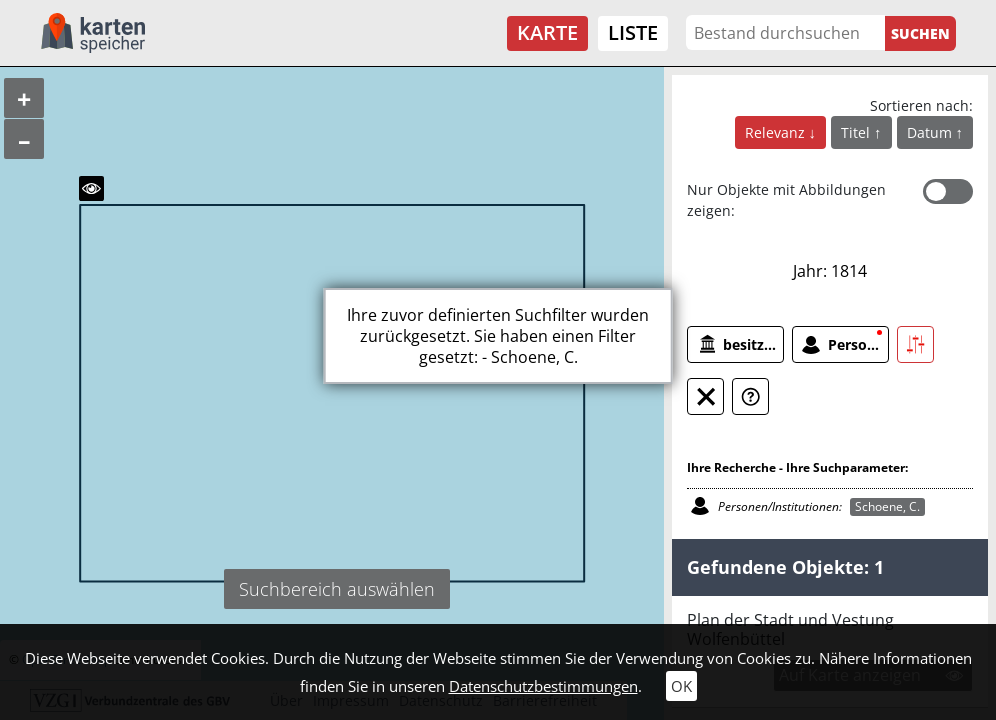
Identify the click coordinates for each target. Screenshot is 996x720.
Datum (931, 132)
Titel (857, 132)
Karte (547, 32)
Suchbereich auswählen (337, 589)
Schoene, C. (887, 506)
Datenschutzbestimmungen (543, 686)
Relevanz (777, 132)
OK (681, 686)
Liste (633, 32)
